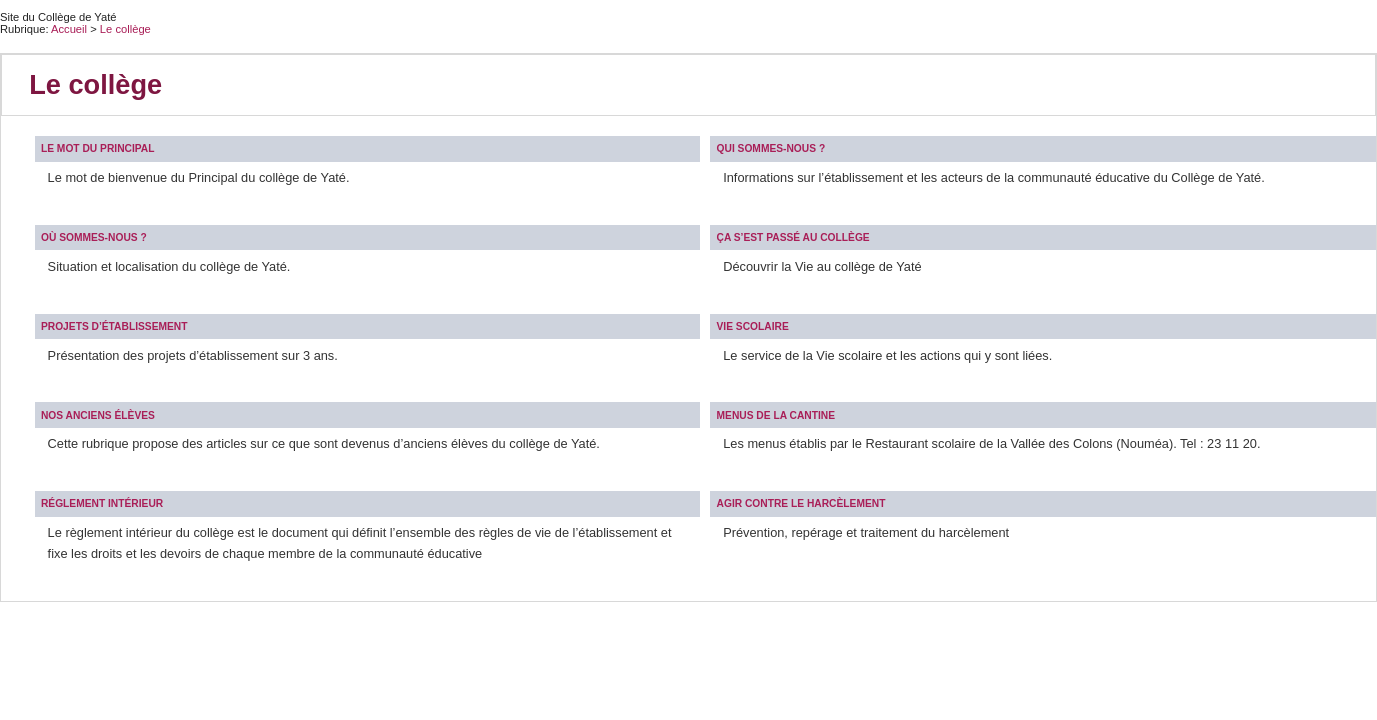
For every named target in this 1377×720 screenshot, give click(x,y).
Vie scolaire (753, 326)
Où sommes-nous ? (94, 237)
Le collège (125, 29)
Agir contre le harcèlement (801, 503)
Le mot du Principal (98, 148)
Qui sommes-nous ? (771, 148)
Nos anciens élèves (98, 415)
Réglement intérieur (102, 503)
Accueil (69, 29)
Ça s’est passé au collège (793, 237)
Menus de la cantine (776, 415)
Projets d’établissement (114, 326)
